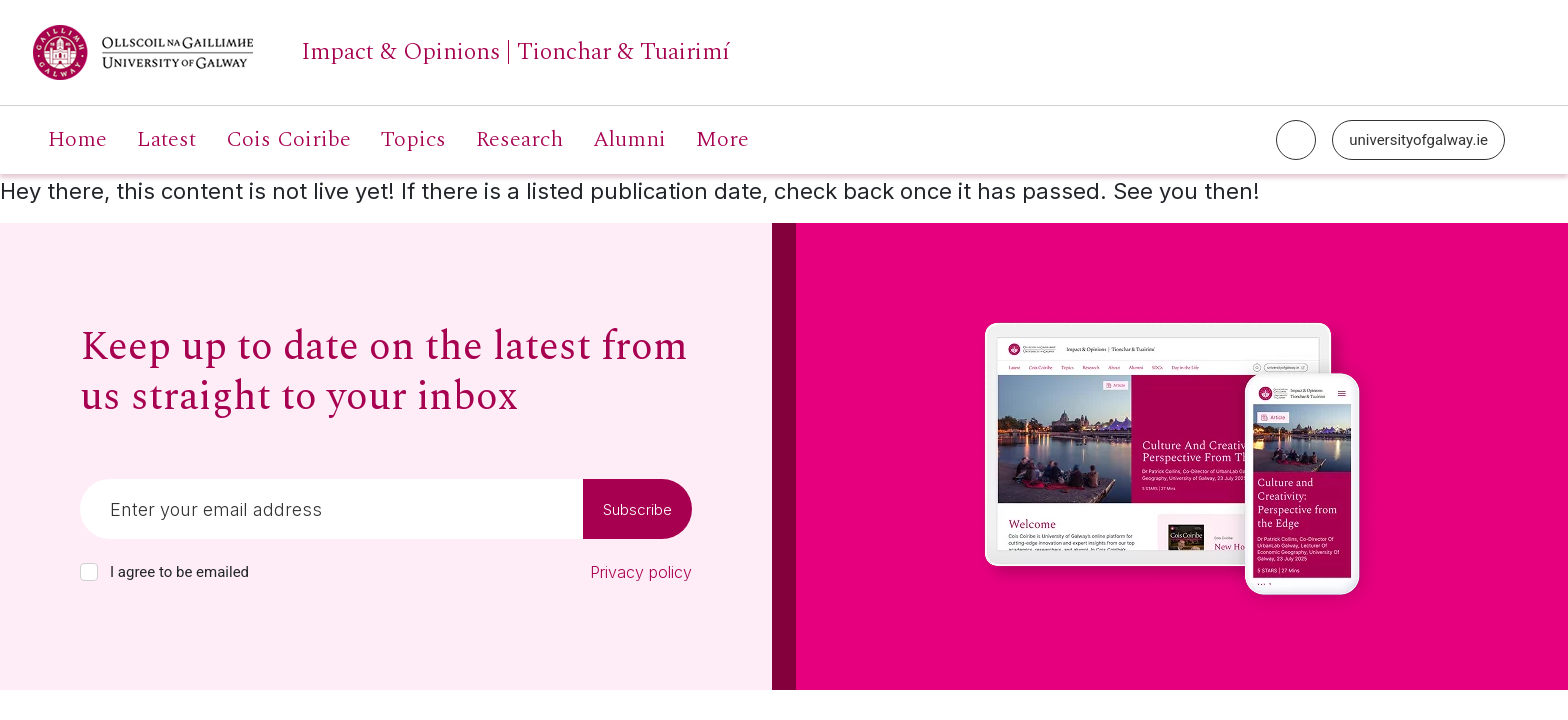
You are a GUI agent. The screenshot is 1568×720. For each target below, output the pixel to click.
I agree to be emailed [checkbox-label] (179, 572)
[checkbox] (89, 572)
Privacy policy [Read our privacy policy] (641, 572)
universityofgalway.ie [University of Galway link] (1418, 140)
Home (77, 140)
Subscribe (637, 509)
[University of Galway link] (381, 52)
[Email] (331, 509)
